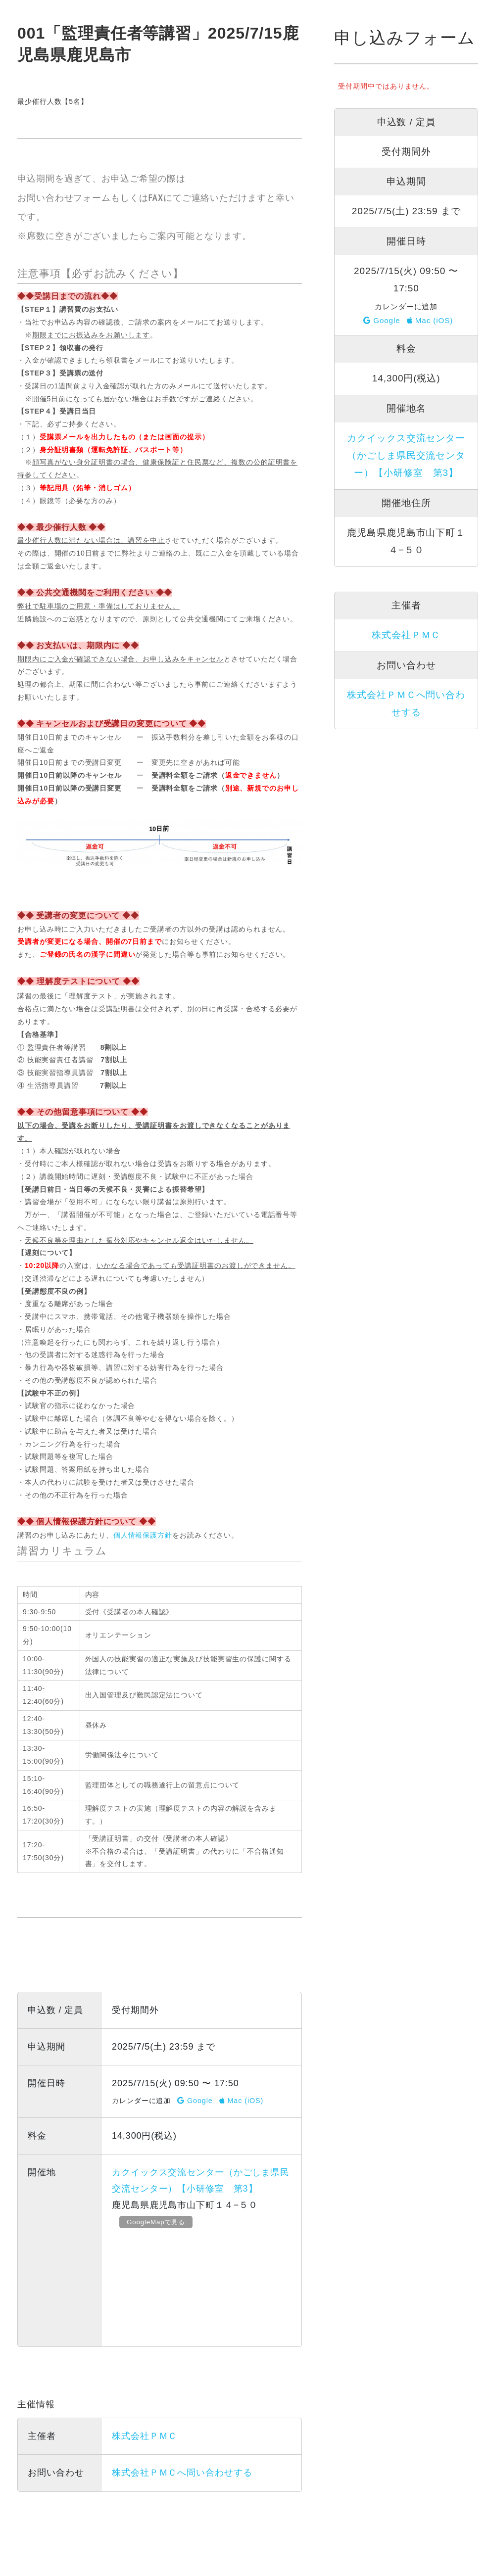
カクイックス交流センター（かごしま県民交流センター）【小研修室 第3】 (406, 455)
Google (195, 2101)
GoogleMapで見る (160, 2221)
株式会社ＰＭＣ (144, 2436)
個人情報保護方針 (142, 1535)
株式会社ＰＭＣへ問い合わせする (182, 2473)
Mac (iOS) (241, 2101)
